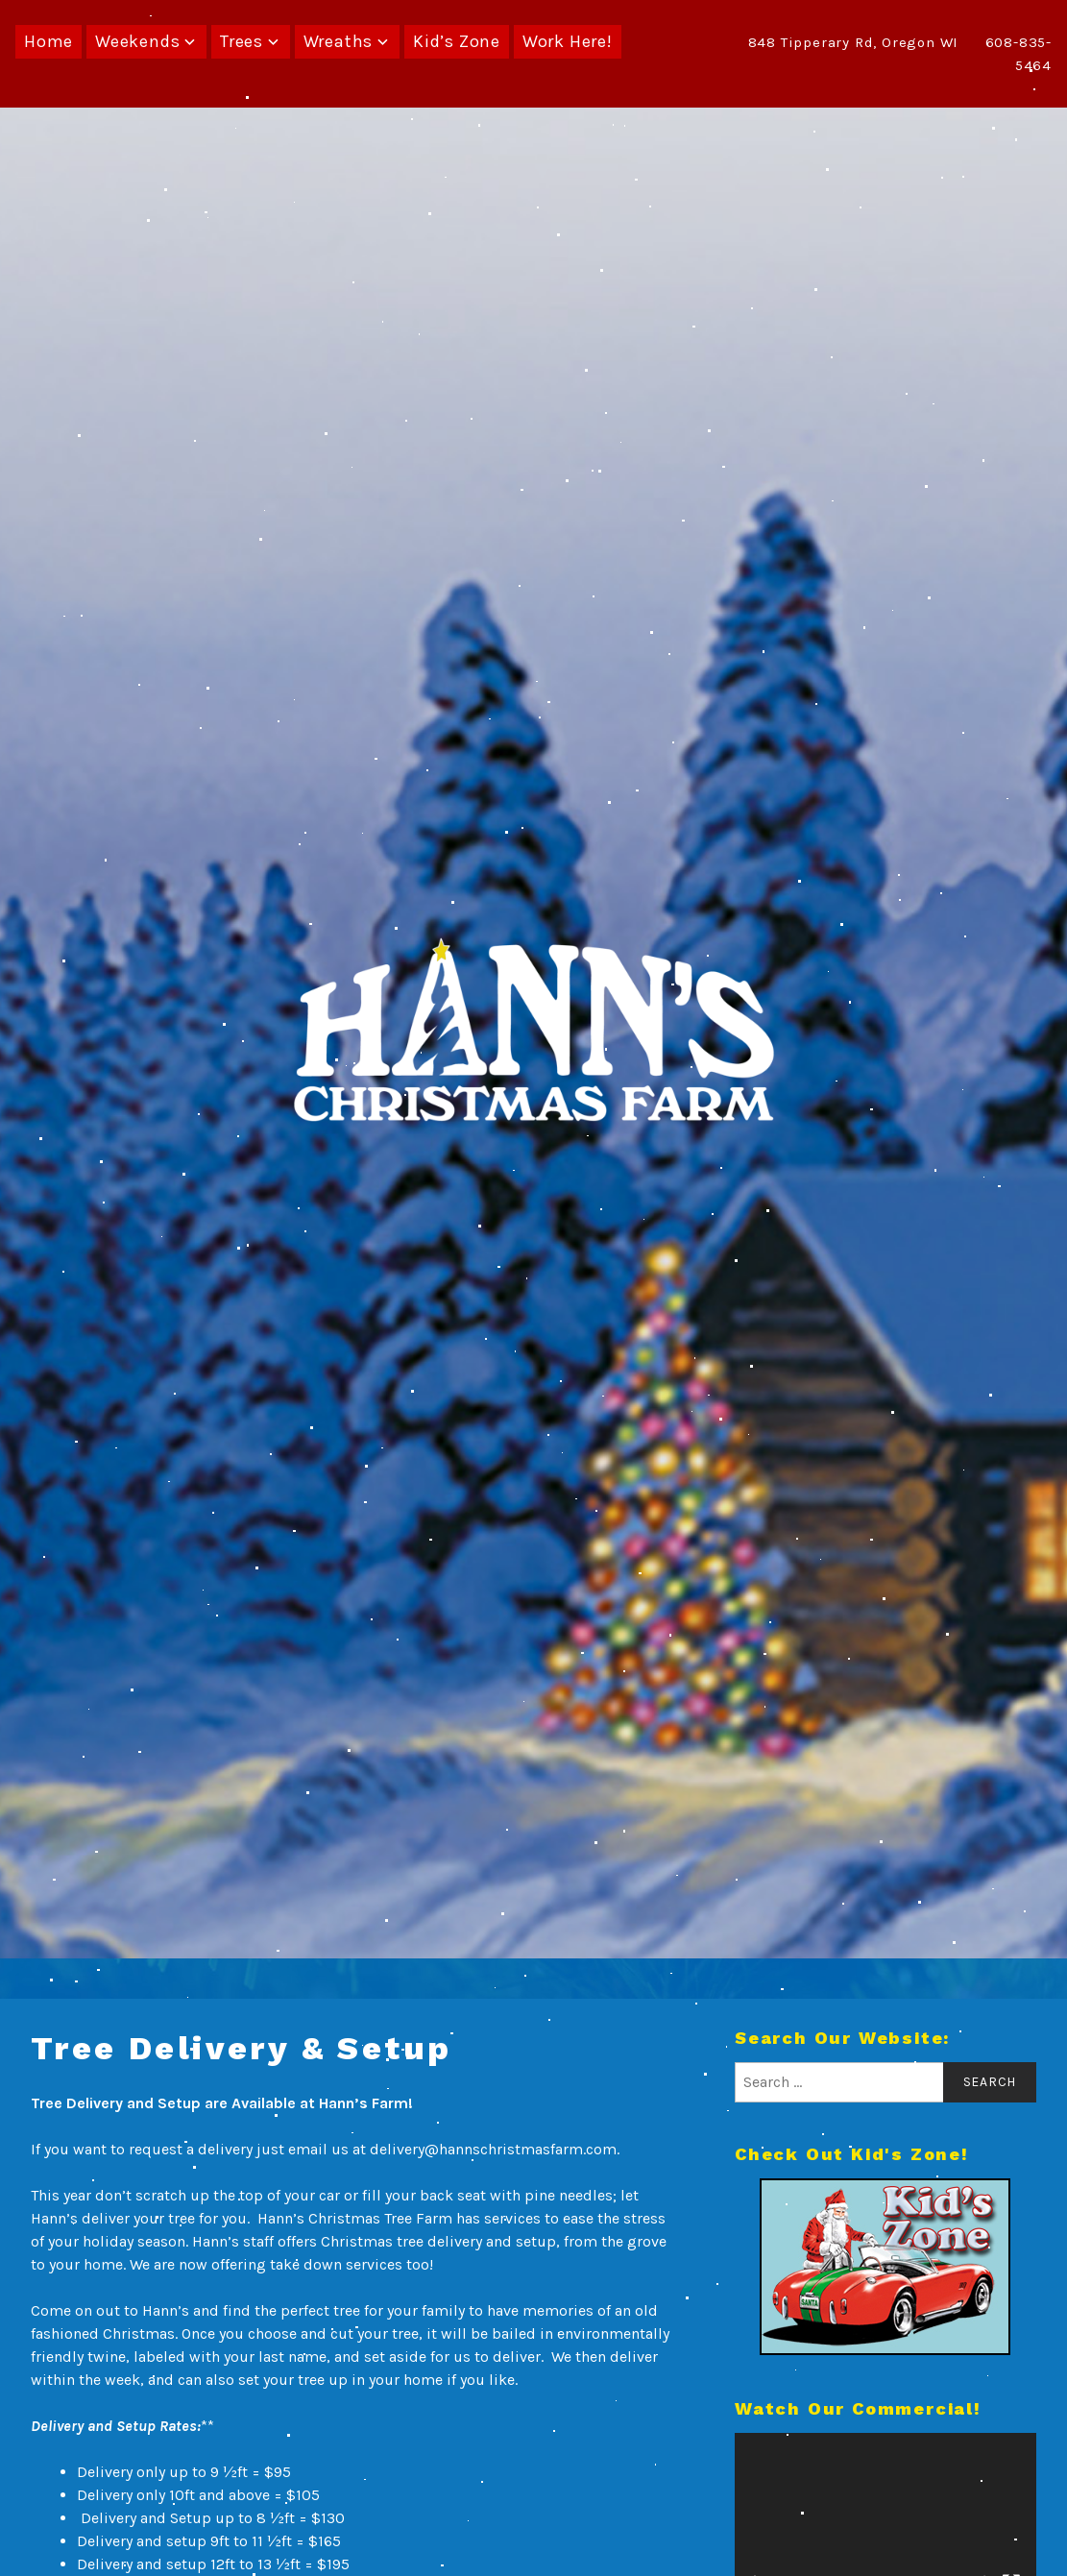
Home (48, 41)
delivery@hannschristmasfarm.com (493, 2149)
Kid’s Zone (456, 41)
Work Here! (567, 41)
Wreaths (338, 41)
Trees (241, 41)
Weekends (137, 41)
